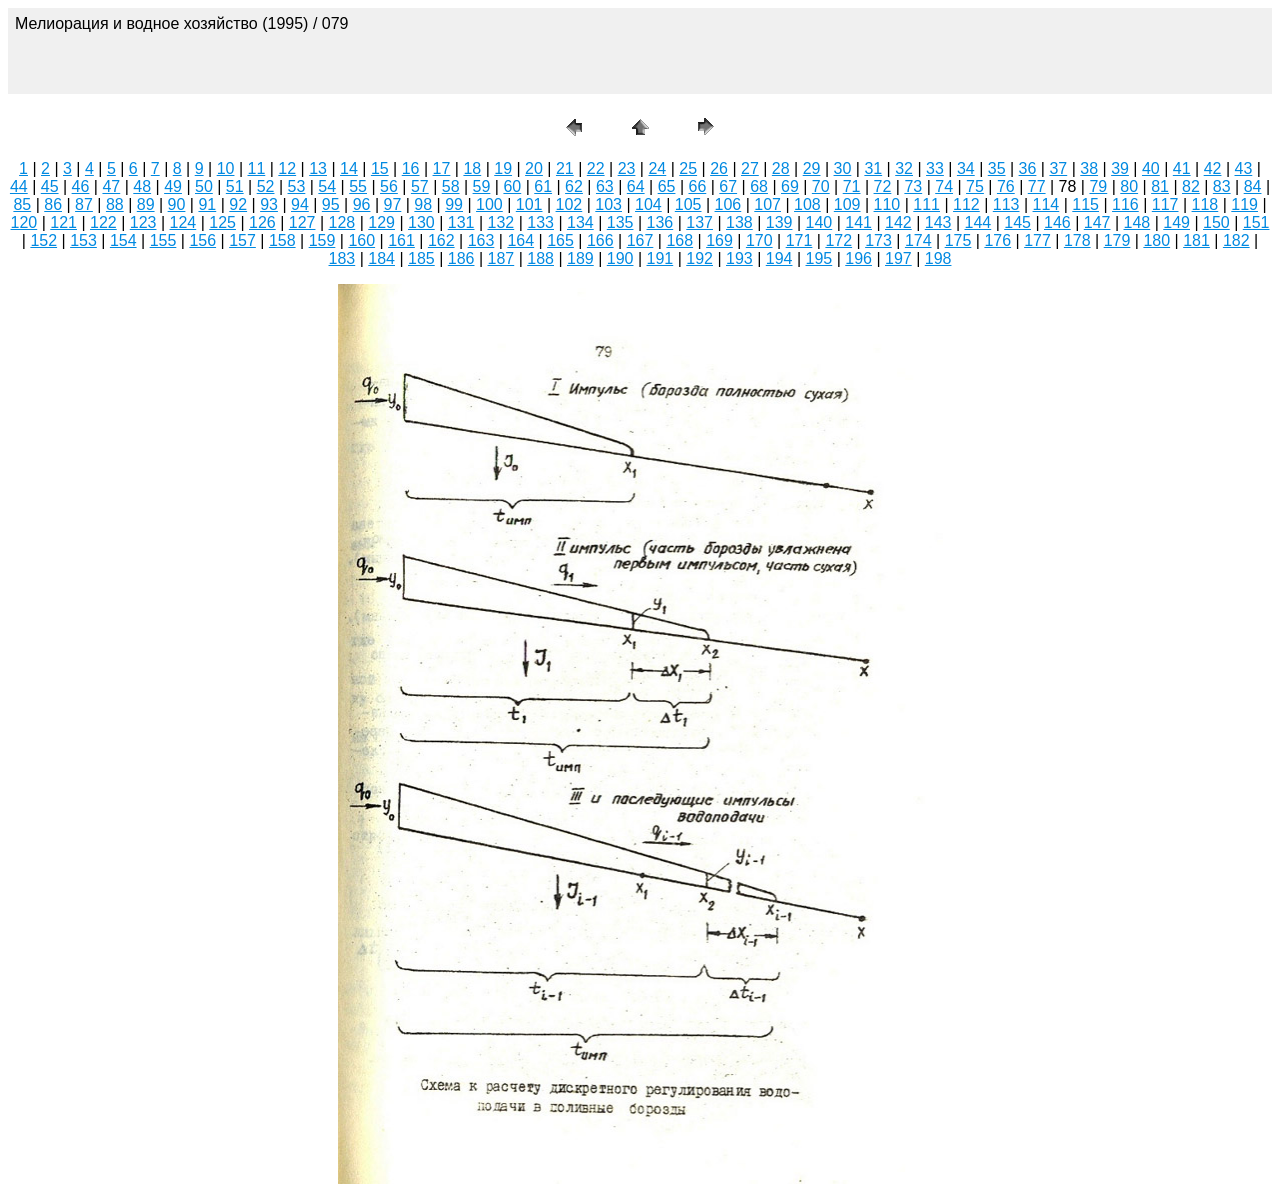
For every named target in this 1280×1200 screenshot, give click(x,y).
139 (779, 222)
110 (887, 204)
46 (81, 186)
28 (781, 168)
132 (501, 222)
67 (728, 186)
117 (1165, 204)
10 (226, 168)
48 (142, 186)
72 (883, 186)
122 (103, 222)
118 (1205, 204)
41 (1182, 168)
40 (1151, 168)
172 (838, 240)
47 (111, 186)
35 (997, 168)
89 (146, 204)
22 (596, 168)
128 (342, 222)
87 (84, 204)
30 (843, 168)
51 (235, 186)
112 (966, 204)
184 (381, 258)
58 (451, 186)
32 (904, 168)
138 (739, 222)
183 (342, 258)
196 (858, 258)
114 (1046, 204)
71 (852, 186)
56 (389, 186)
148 (1137, 222)
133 (540, 222)
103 (608, 204)
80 (1129, 186)
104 (648, 204)
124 (183, 222)
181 (1196, 240)
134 (580, 222)
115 (1085, 204)
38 (1089, 168)
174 (918, 240)
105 (688, 204)
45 (50, 186)
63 (605, 186)
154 (123, 240)
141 (858, 222)
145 (1017, 222)
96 (362, 204)
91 (207, 204)
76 (1006, 186)
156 (202, 240)
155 (163, 240)
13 (318, 168)
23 (627, 168)
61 (543, 186)
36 (1028, 168)
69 (790, 186)
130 (421, 222)
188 (540, 258)
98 (423, 204)
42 (1213, 168)
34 (966, 168)
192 (699, 258)
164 (520, 240)
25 (688, 168)
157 (242, 240)
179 (1117, 240)
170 (759, 240)
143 (938, 222)
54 (327, 186)
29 (812, 168)
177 (1037, 240)
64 (636, 186)
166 (600, 240)
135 (620, 222)
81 (1160, 186)
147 (1097, 222)
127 (302, 222)
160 (361, 240)
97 (393, 204)
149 (1176, 222)
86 (53, 204)
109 (847, 204)
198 (938, 258)
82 (1191, 186)
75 (975, 186)
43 (1244, 168)
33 (935, 168)
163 (481, 240)
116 (1125, 204)
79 (1098, 186)
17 (442, 168)
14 (349, 168)
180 (1156, 240)
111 (926, 204)
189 (580, 258)
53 (297, 186)
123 (143, 222)
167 (640, 240)
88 (115, 204)
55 (358, 186)
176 (997, 240)
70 (821, 186)
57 (420, 186)
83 (1222, 186)
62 (574, 186)
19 (503, 168)
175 (958, 240)
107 (767, 204)
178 (1077, 240)
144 (978, 222)
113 (1006, 204)
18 (472, 168)
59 (482, 186)
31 (873, 168)
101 (529, 204)
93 (269, 204)
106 (728, 204)
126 (262, 222)
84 (1253, 186)
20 (534, 168)
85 (22, 204)
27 (750, 168)
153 (83, 240)
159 (322, 240)
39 (1120, 168)
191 (660, 258)
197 (898, 258)
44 (19, 186)
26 (719, 168)
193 (739, 258)
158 (282, 240)
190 (620, 258)
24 (657, 168)
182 (1236, 240)
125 (222, 222)
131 (461, 222)
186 (461, 258)
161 (401, 240)
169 (719, 240)
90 (177, 204)
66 (697, 186)
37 (1058, 168)
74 (944, 186)
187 (501, 258)
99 (454, 204)
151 (1256, 222)
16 (411, 168)
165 (560, 240)
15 (380, 168)
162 (441, 240)
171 (799, 240)
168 (679, 240)
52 (266, 186)
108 (807, 204)
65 (667, 186)
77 (1037, 186)
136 (660, 222)
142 (898, 222)
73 (913, 186)
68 (759, 186)
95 (331, 204)
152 (43, 240)
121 (63, 222)
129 (381, 222)
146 (1057, 222)
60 (512, 186)
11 (257, 168)
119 (1244, 204)
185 (421, 258)
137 (699, 222)
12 (287, 168)
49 (173, 186)
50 (204, 186)
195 (819, 258)
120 (24, 222)
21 (565, 168)
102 (569, 204)
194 (779, 258)
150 (1216, 222)
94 (300, 204)
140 (819, 222)
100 (489, 204)
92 (238, 204)
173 (878, 240)
